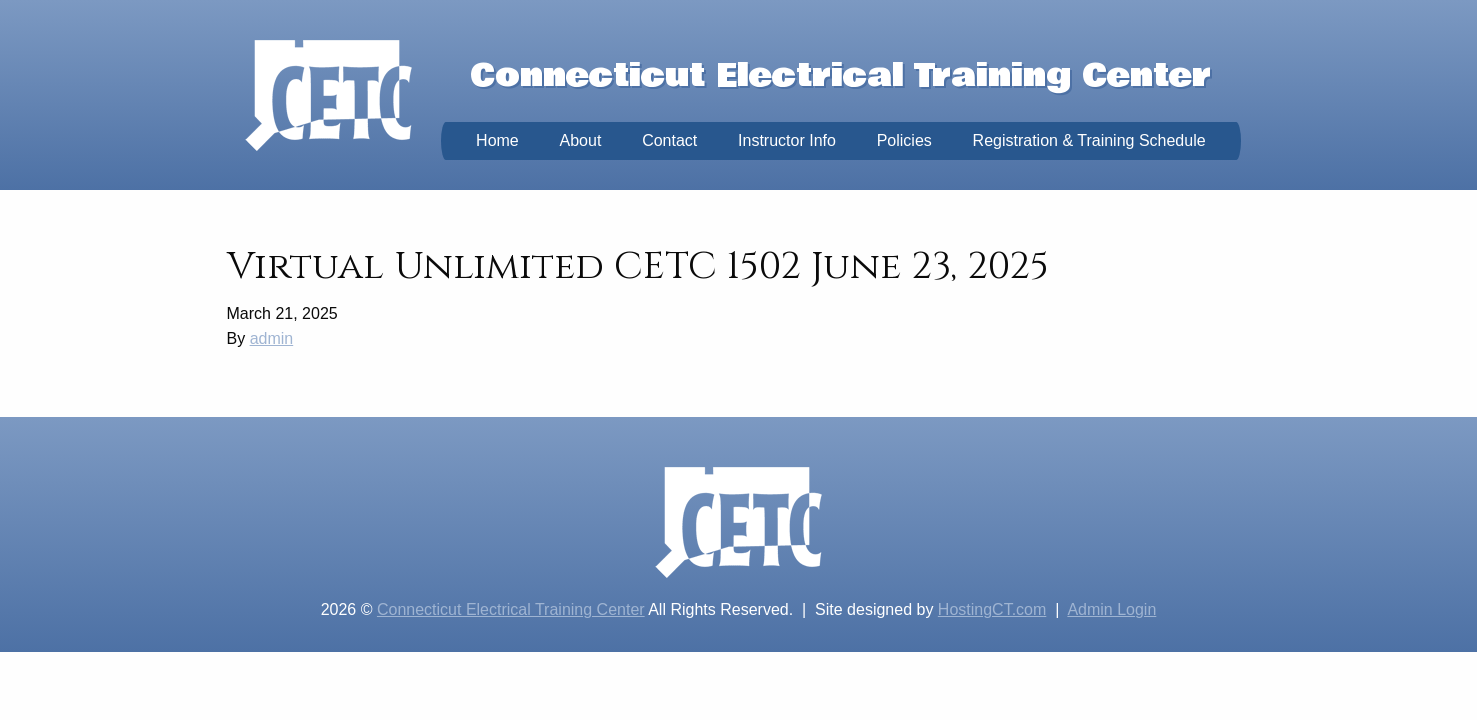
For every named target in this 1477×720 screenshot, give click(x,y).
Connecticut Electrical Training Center (511, 609)
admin (272, 338)
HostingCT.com (992, 609)
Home (497, 140)
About (581, 140)
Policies (904, 140)
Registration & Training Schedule (1089, 140)
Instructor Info (787, 140)
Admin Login (1111, 609)
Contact (669, 140)
